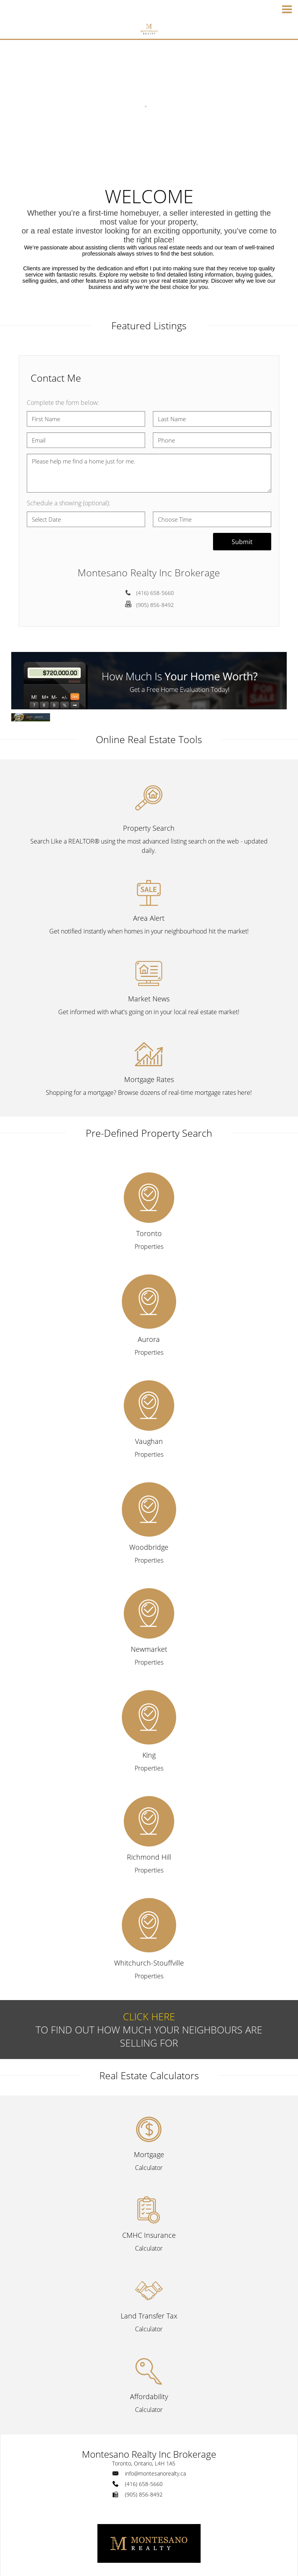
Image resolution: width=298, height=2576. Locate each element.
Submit (242, 542)
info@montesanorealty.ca (155, 2473)
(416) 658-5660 (155, 592)
